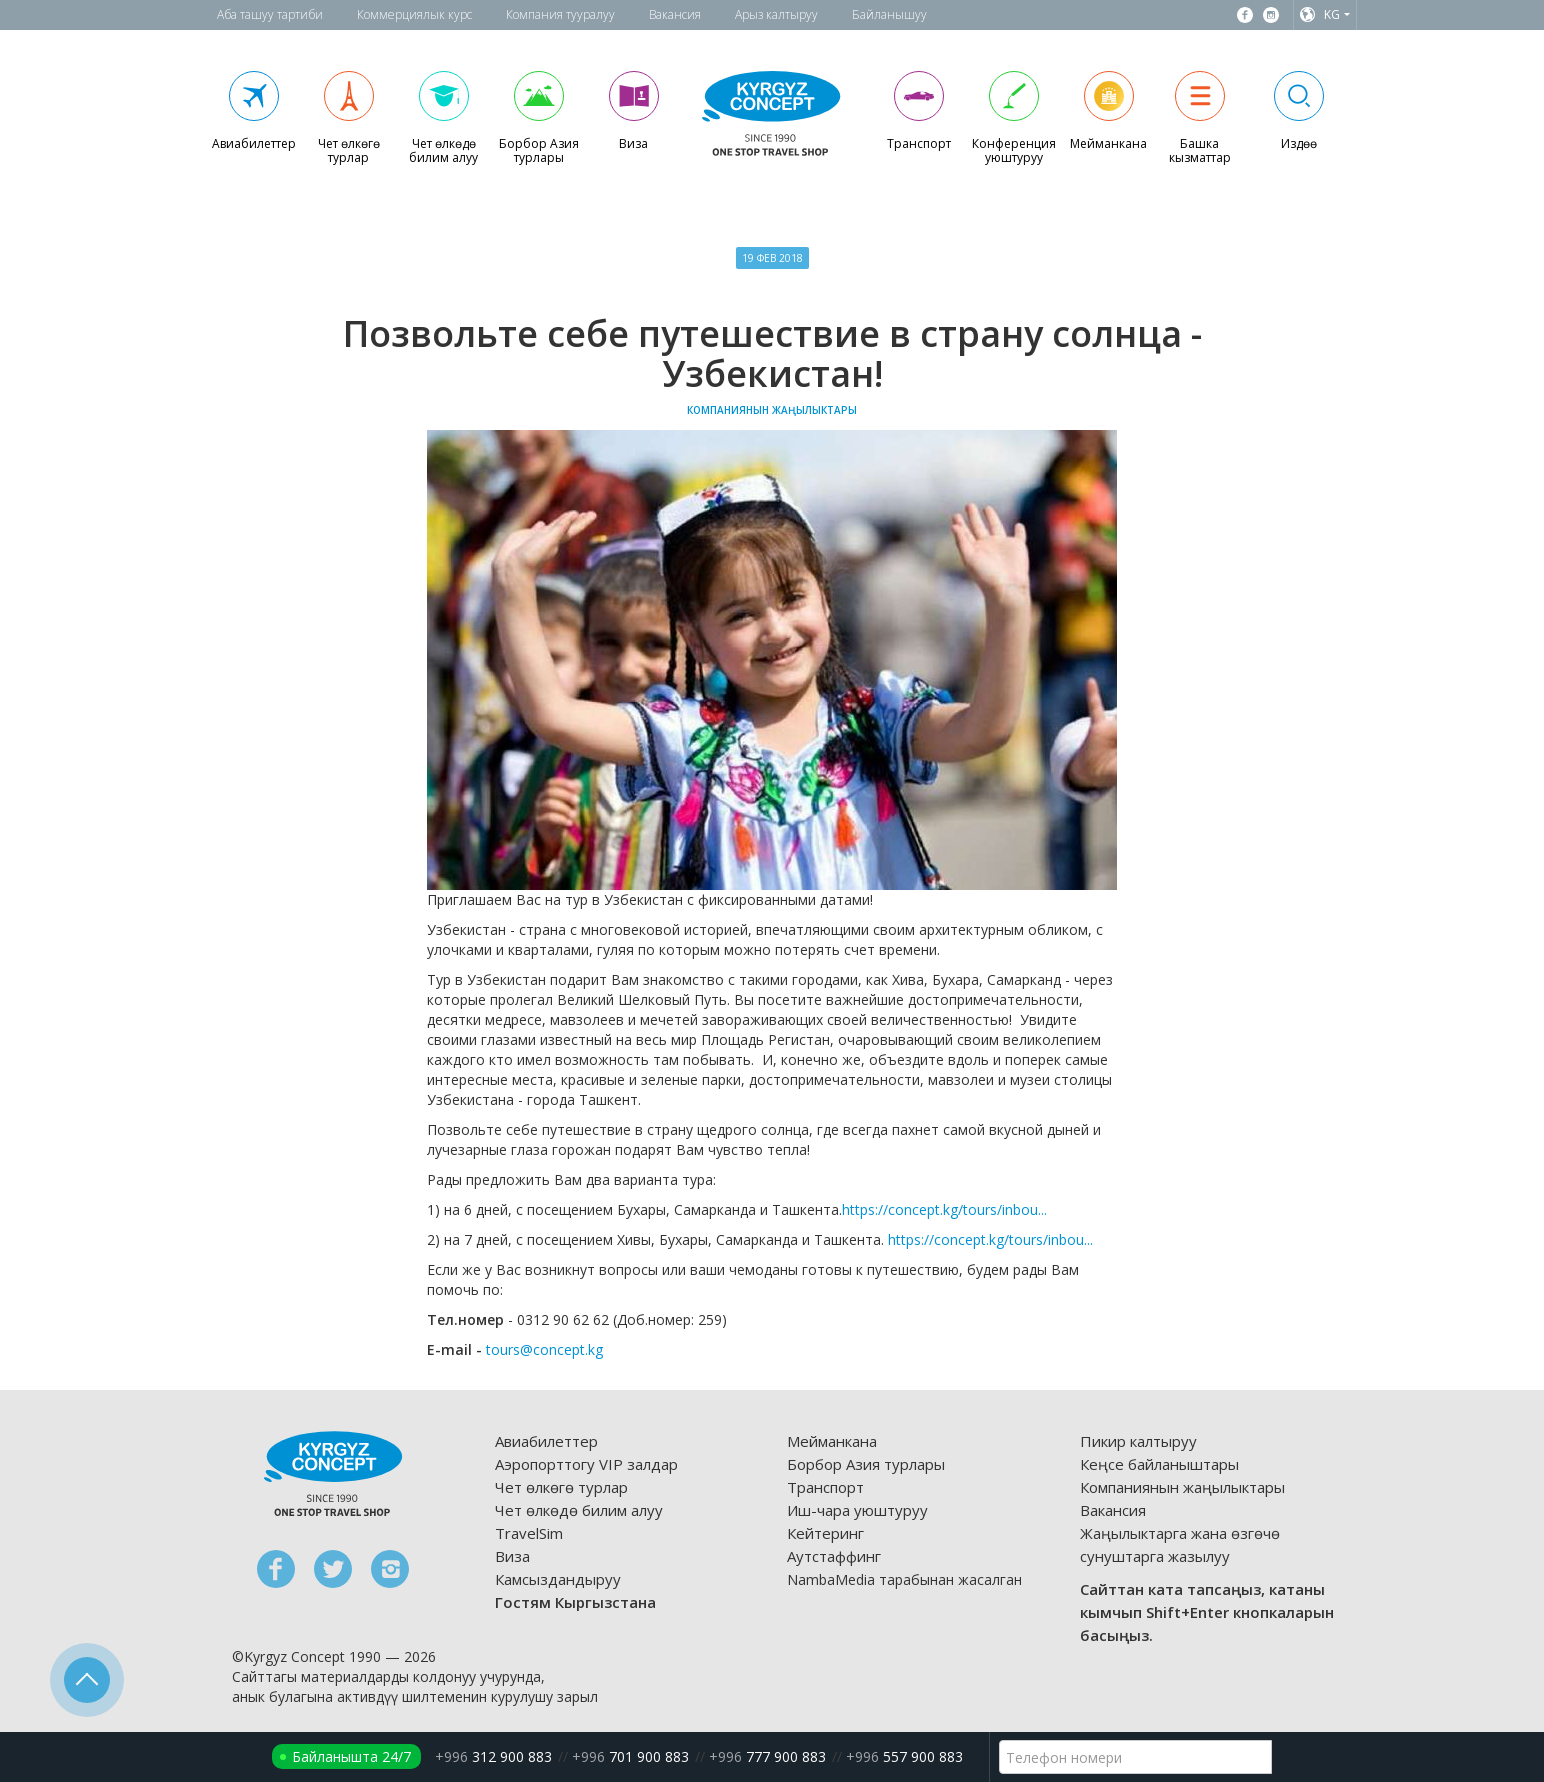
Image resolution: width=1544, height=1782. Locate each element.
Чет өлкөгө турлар (561, 1487)
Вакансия (675, 14)
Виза (512, 1556)
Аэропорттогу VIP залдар (586, 1464)
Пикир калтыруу (1138, 1441)
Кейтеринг (825, 1533)
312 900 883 (493, 1756)
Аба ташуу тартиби (270, 14)
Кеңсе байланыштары (1159, 1464)
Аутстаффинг (834, 1556)
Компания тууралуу (560, 14)
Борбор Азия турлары (866, 1464)
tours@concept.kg (544, 1349)
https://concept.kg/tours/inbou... (944, 1209)
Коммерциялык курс (414, 14)
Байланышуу (889, 14)
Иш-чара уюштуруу (857, 1510)
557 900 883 (904, 1756)
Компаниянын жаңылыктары (1182, 1487)
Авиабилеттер (546, 1441)
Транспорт (825, 1487)
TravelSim (529, 1533)
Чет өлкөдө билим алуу (579, 1510)
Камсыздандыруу (558, 1579)
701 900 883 (630, 1756)
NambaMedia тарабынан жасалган (904, 1579)
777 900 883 (767, 1756)
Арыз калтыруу (776, 14)
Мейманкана (832, 1441)
